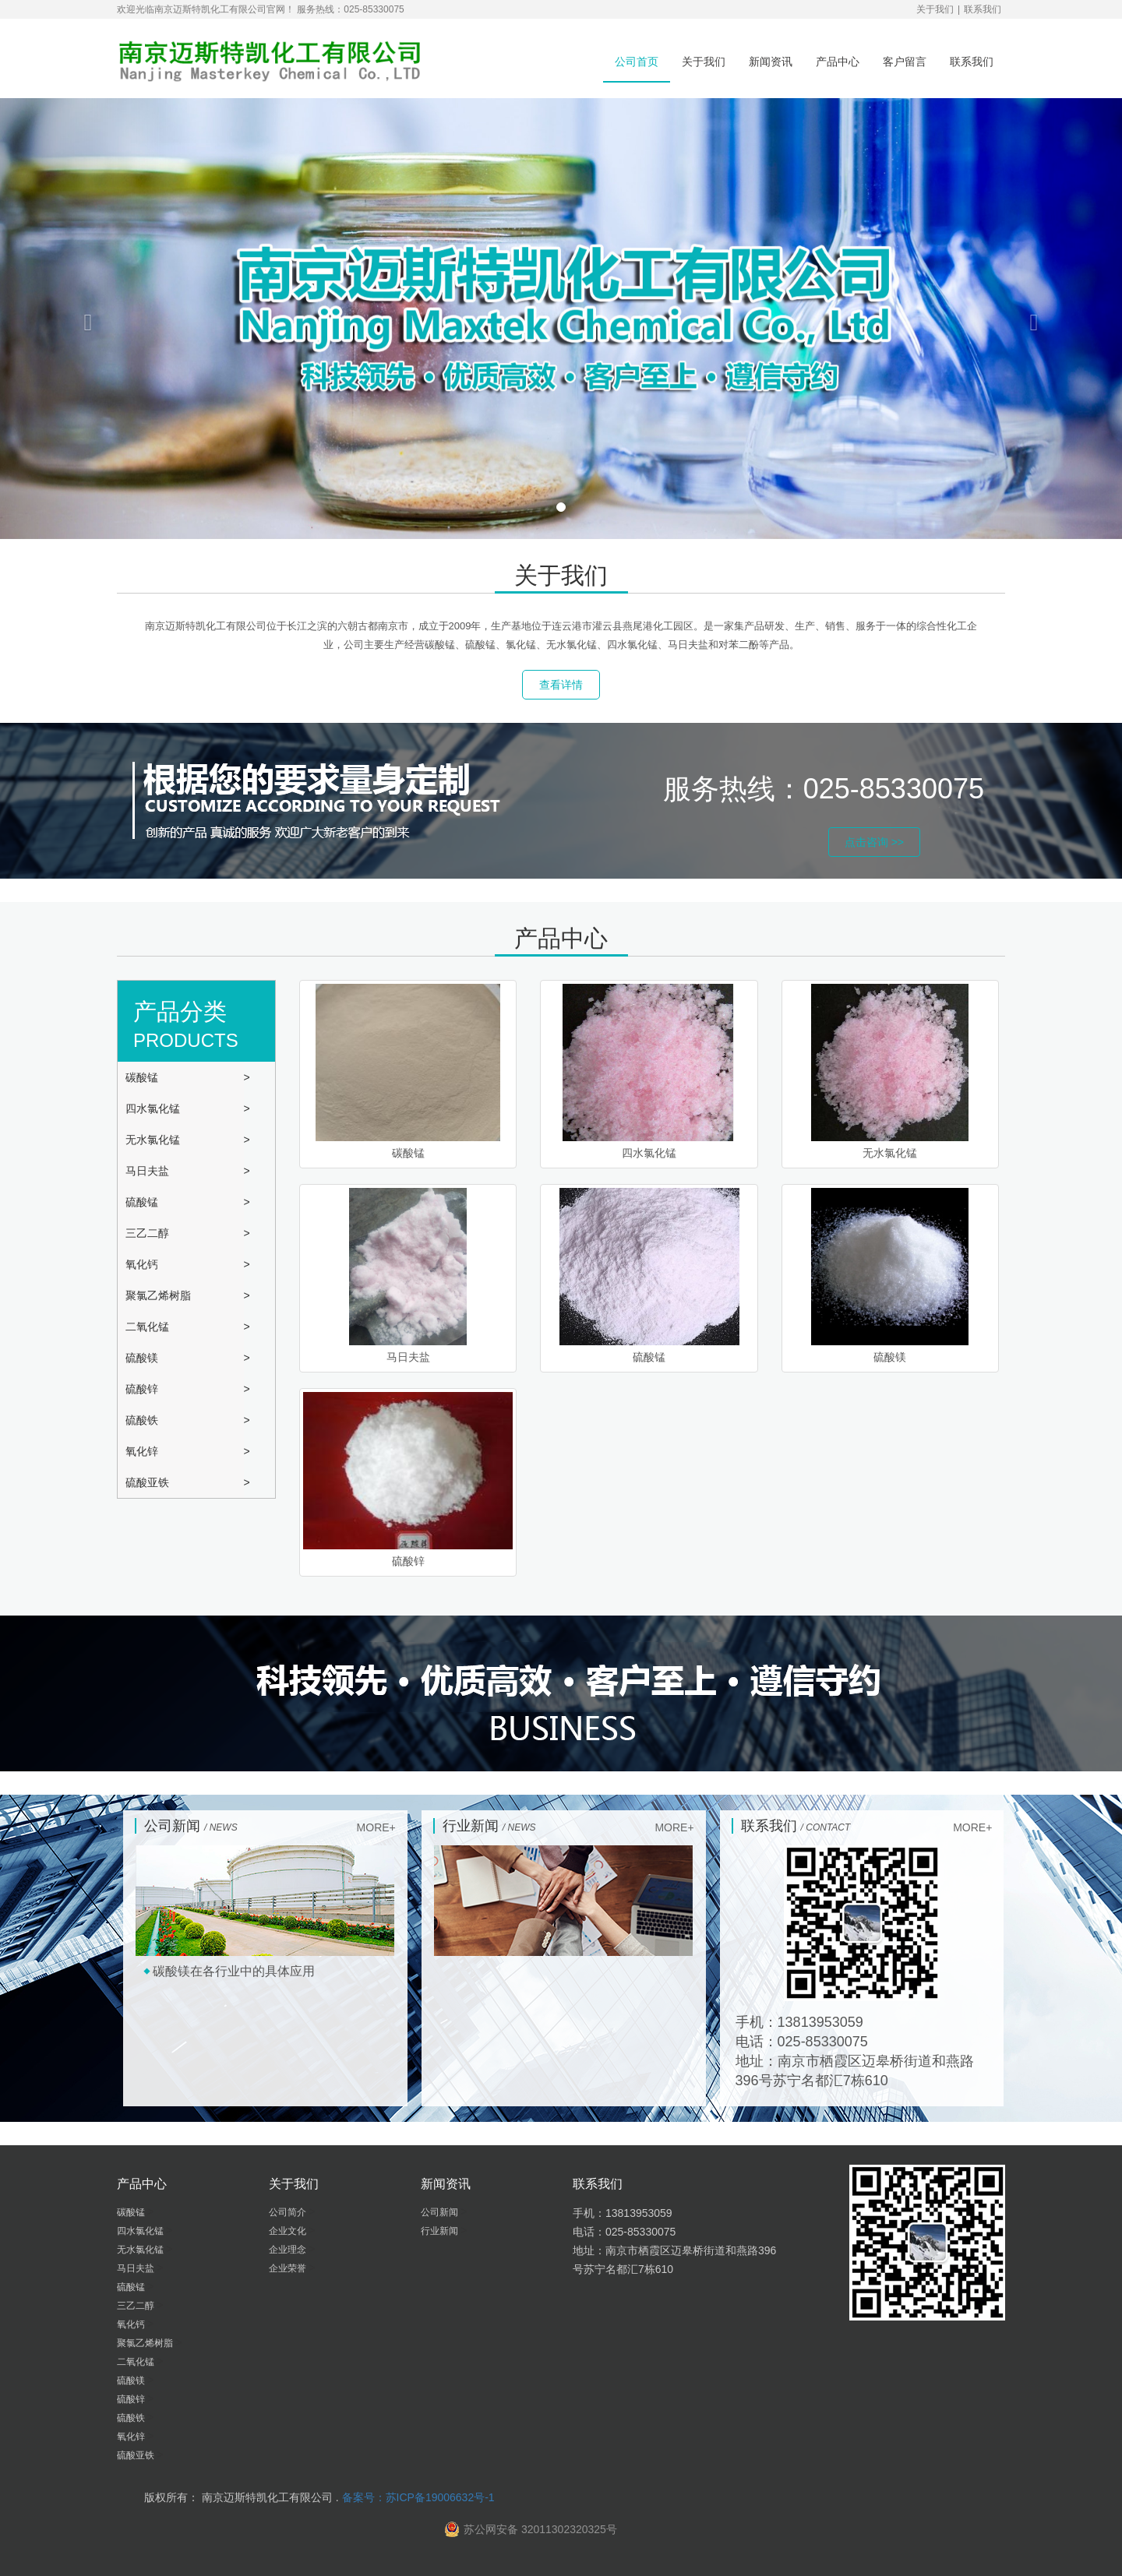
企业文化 (289, 2230)
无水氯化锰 (154, 1139)
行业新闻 (440, 2230)
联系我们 (982, 9)
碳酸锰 (143, 1077)
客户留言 (904, 61)
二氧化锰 (148, 1326)
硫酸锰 (143, 1202)
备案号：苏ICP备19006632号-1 (418, 2497)
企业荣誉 (289, 2268)
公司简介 (289, 2212)
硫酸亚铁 (148, 1482)
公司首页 (636, 61)
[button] (84, 318)
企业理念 (289, 2249)
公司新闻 (440, 2212)
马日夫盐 (148, 1171)
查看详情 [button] (561, 684)
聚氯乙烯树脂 (159, 1295)
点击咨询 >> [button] (874, 842)
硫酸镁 (143, 1357)
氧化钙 (143, 1264)
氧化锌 (143, 1451)
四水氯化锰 (154, 1108)
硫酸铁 (143, 1420)
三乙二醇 (148, 1233)
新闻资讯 (770, 61)
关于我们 (935, 9)
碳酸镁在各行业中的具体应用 (234, 1971)
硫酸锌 (143, 1389)
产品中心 (837, 61)
